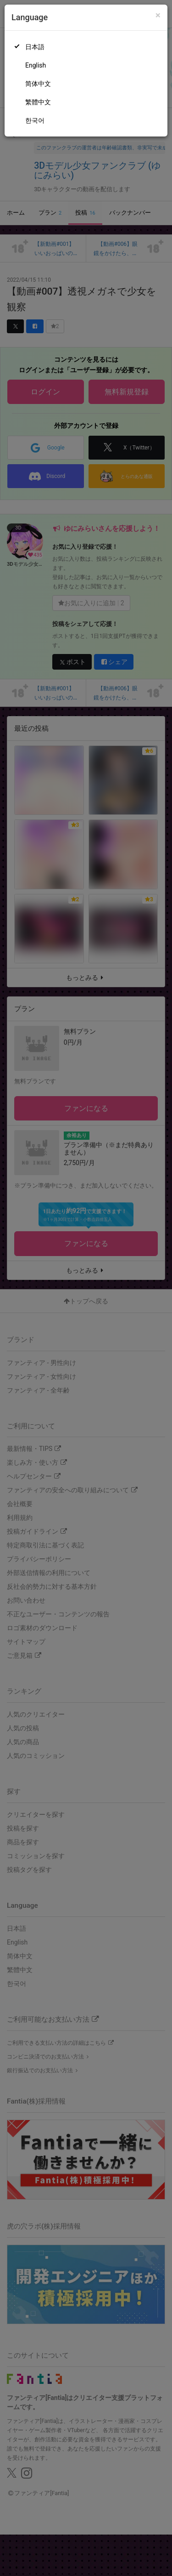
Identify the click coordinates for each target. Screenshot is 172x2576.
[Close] (158, 15)
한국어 (34, 120)
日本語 (34, 47)
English (35, 65)
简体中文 (38, 83)
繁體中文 (38, 102)
